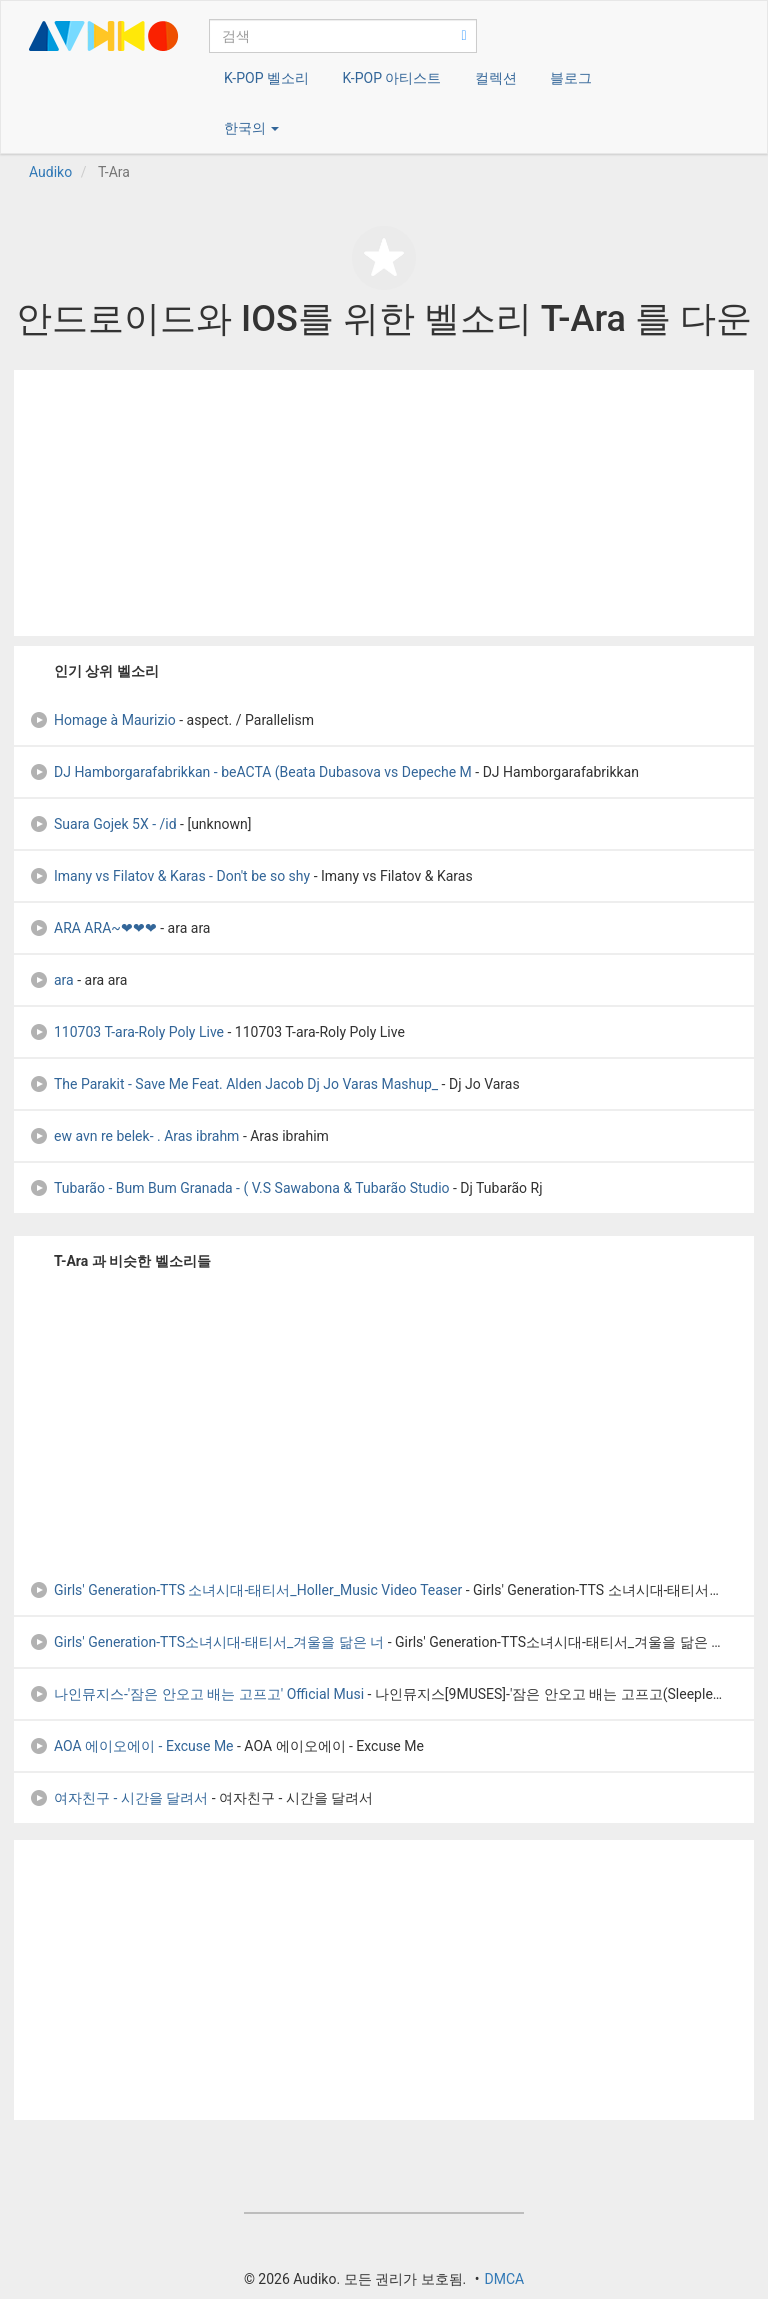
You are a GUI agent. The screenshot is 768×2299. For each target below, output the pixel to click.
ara (51, 980)
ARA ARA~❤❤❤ (93, 928)
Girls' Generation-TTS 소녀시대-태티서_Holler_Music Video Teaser (245, 1590)
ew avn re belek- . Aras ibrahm (134, 1136)
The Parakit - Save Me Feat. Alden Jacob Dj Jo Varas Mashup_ (233, 1084)
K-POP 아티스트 (391, 78)
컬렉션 (496, 78)
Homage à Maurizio (102, 720)
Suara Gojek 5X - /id (103, 824)
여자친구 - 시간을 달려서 (118, 1798)
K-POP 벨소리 (266, 78)
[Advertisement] (384, 503)
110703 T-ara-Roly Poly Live (126, 1032)
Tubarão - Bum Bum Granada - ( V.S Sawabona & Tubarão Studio (241, 1188)
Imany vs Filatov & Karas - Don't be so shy (169, 876)
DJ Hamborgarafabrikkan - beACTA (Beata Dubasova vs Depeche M (250, 772)
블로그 (571, 78)
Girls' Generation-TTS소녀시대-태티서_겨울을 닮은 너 (206, 1642)
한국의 (251, 128)
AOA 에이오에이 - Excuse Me (131, 1746)
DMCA (504, 2279)
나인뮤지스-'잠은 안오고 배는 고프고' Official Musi (196, 1694)
